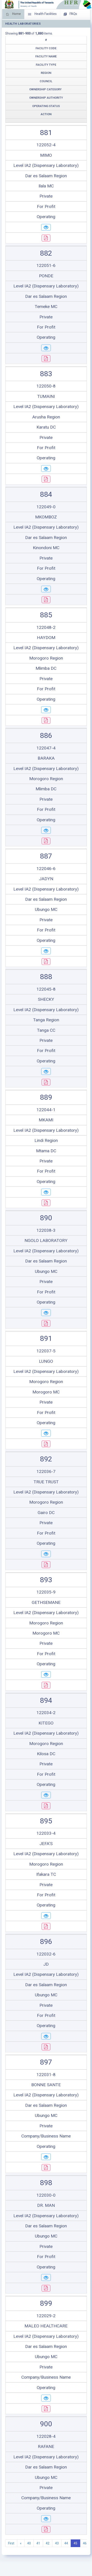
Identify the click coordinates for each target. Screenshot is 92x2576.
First (11, 2543)
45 (75, 2543)
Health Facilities (42, 14)
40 (29, 2543)
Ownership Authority (46, 97)
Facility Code (46, 48)
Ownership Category (45, 89)
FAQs (70, 14)
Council (46, 81)
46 (85, 2543)
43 (57, 2543)
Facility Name (46, 56)
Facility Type (46, 64)
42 (47, 2543)
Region (46, 73)
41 (38, 2543)
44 (66, 2543)
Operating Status (46, 106)
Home (13, 14)
